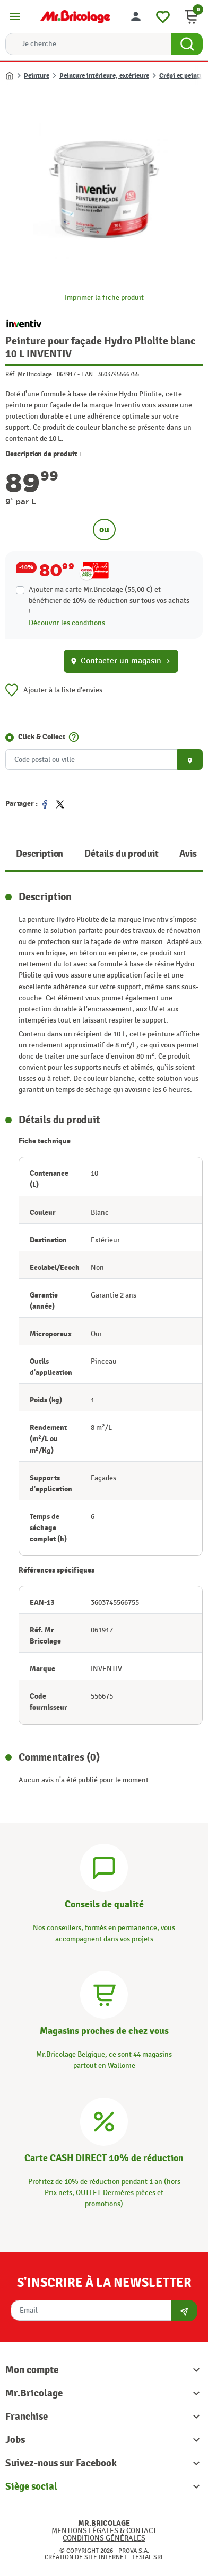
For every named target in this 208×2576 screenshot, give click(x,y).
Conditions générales (104, 2538)
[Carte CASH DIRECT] (104, 2120)
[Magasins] (104, 1993)
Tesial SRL (148, 2557)
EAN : (88, 374)
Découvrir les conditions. (68, 622)
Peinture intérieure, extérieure (104, 76)
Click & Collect (41, 736)
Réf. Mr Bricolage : (30, 374)
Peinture (36, 76)
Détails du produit (121, 854)
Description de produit (44, 453)
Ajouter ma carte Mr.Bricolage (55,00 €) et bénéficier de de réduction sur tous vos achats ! (109, 600)
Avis (187, 854)
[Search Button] (187, 44)
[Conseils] (104, 1866)
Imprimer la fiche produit (104, 297)
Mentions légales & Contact (104, 2530)
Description (39, 854)
